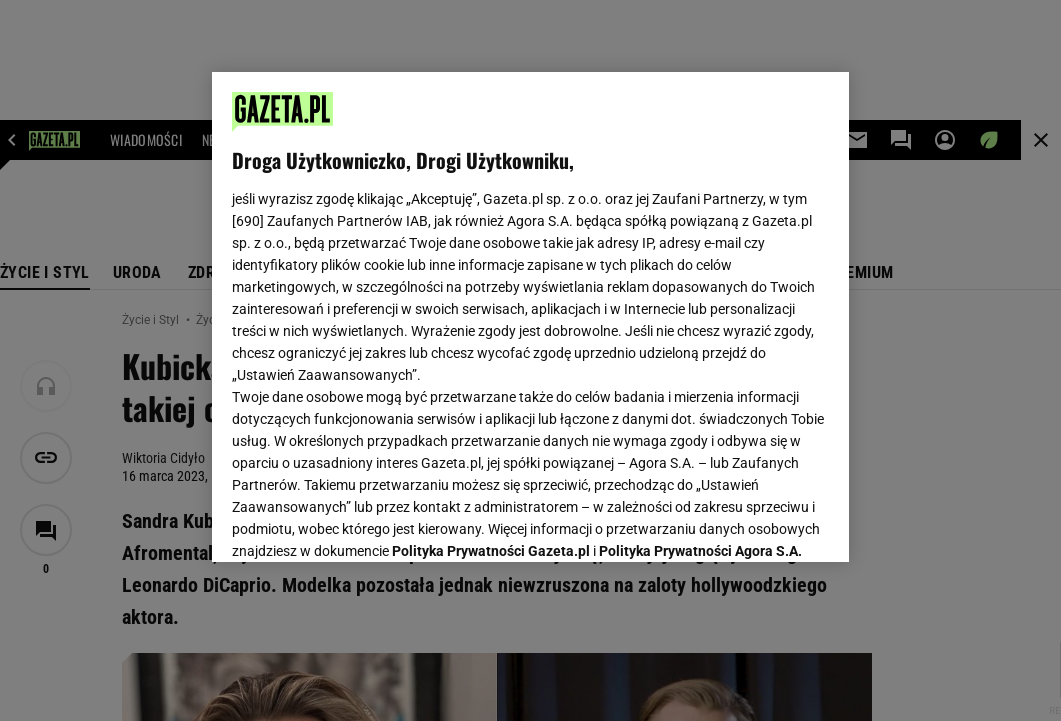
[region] (530, 317)
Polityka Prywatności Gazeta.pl (491, 308)
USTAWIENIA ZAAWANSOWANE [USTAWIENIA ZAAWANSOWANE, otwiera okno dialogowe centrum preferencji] (363, 522)
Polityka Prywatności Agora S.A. (700, 308)
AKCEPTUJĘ (761, 523)
